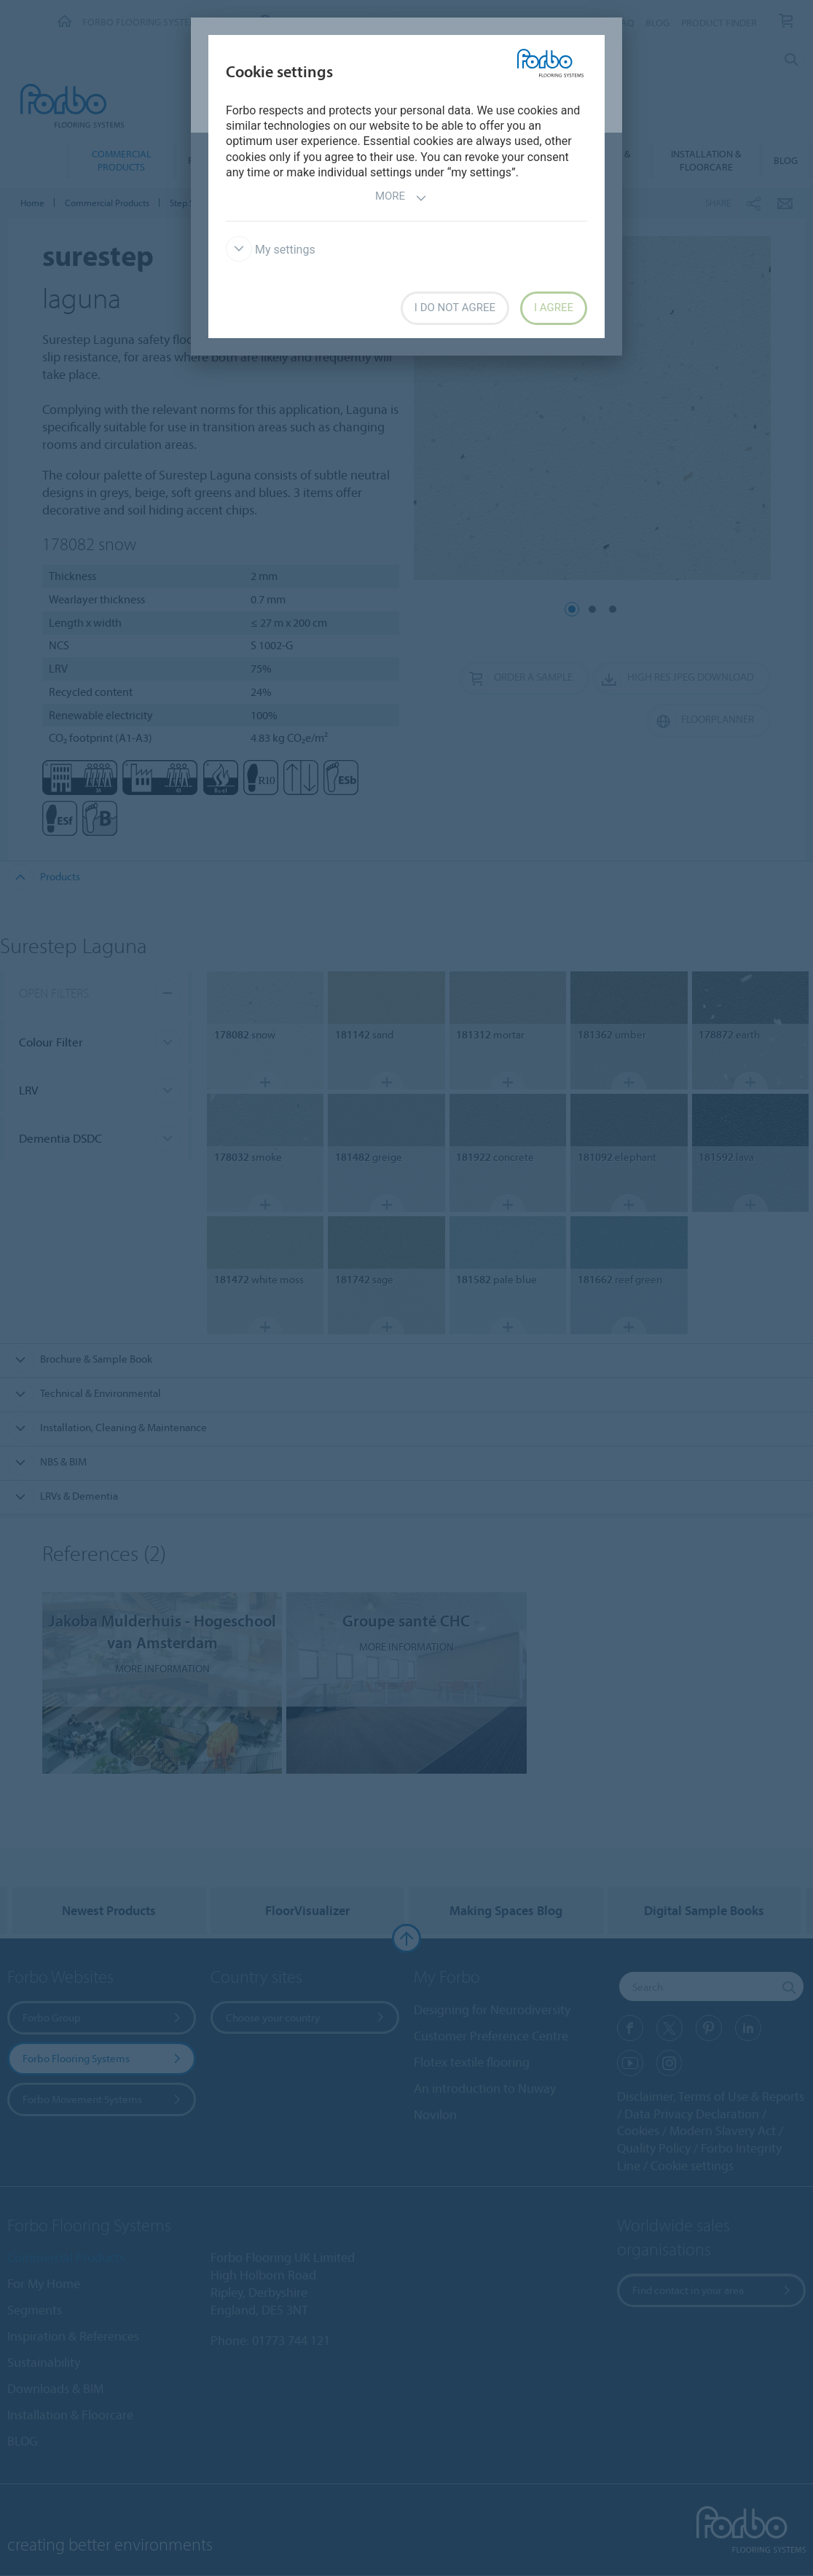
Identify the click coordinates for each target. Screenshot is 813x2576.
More (401, 197)
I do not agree (455, 307)
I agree (553, 307)
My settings (270, 250)
